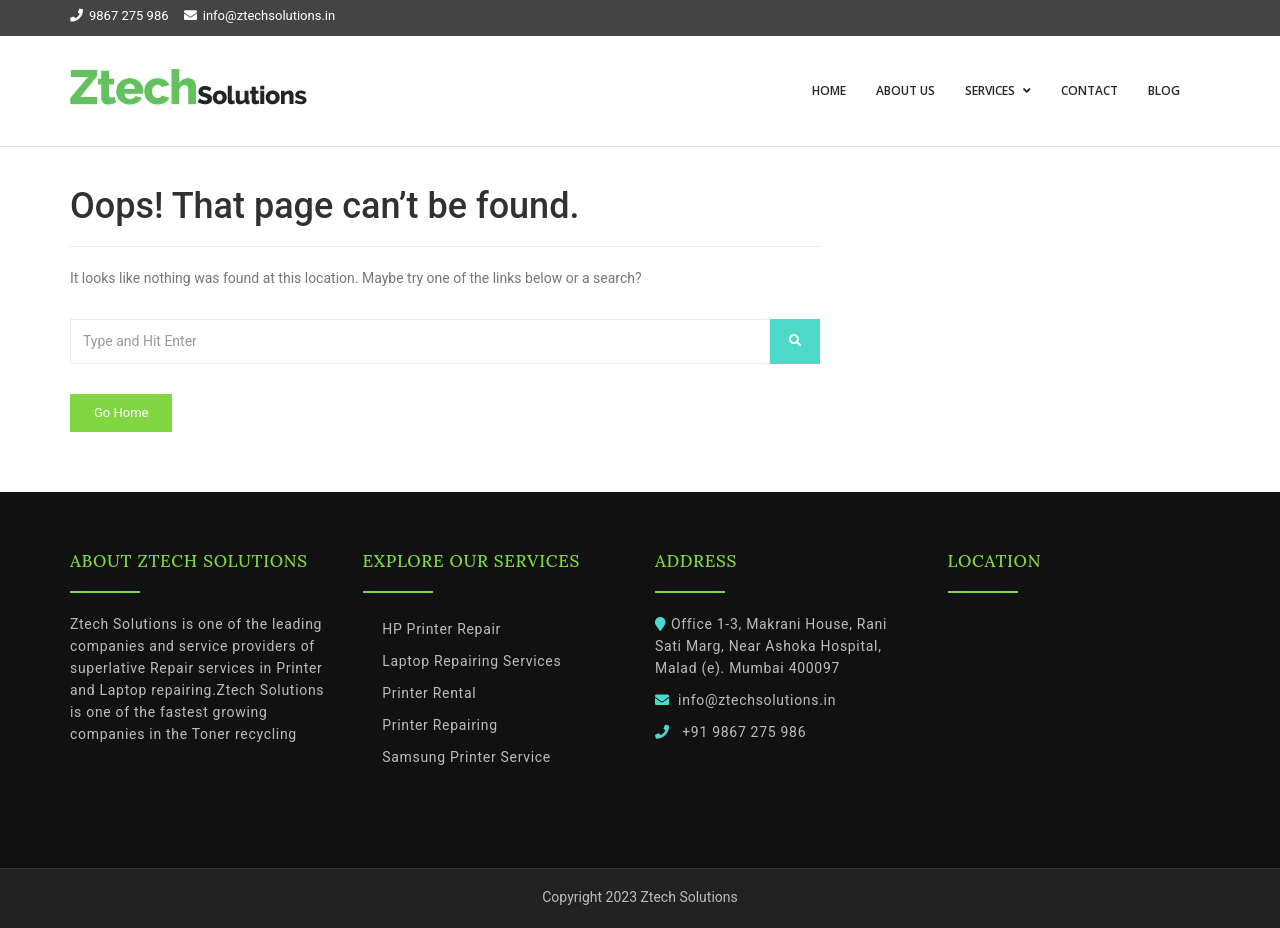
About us (905, 90)
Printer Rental (429, 693)
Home (829, 90)
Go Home (121, 412)
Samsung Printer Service (466, 757)
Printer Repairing (440, 725)
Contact (1089, 90)
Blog (1164, 90)
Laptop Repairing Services (471, 661)
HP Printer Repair (441, 629)
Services (991, 90)
